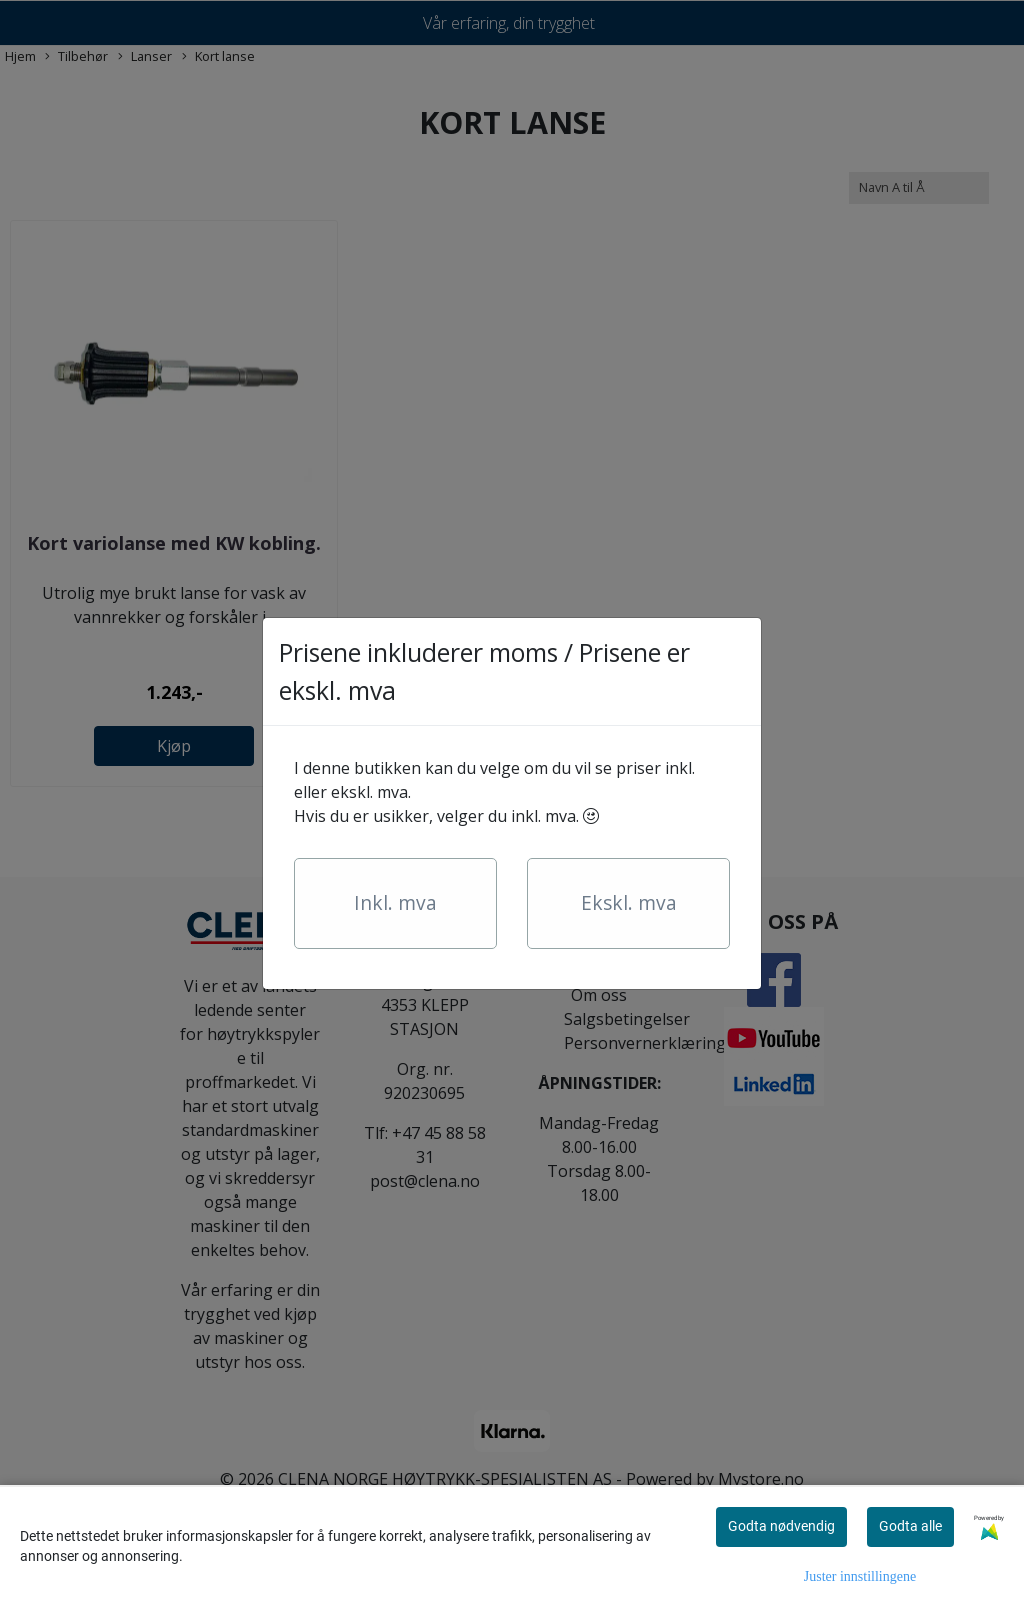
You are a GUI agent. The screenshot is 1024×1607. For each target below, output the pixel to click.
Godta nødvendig (781, 1526)
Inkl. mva (395, 902)
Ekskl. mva (629, 902)
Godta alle (910, 1526)
